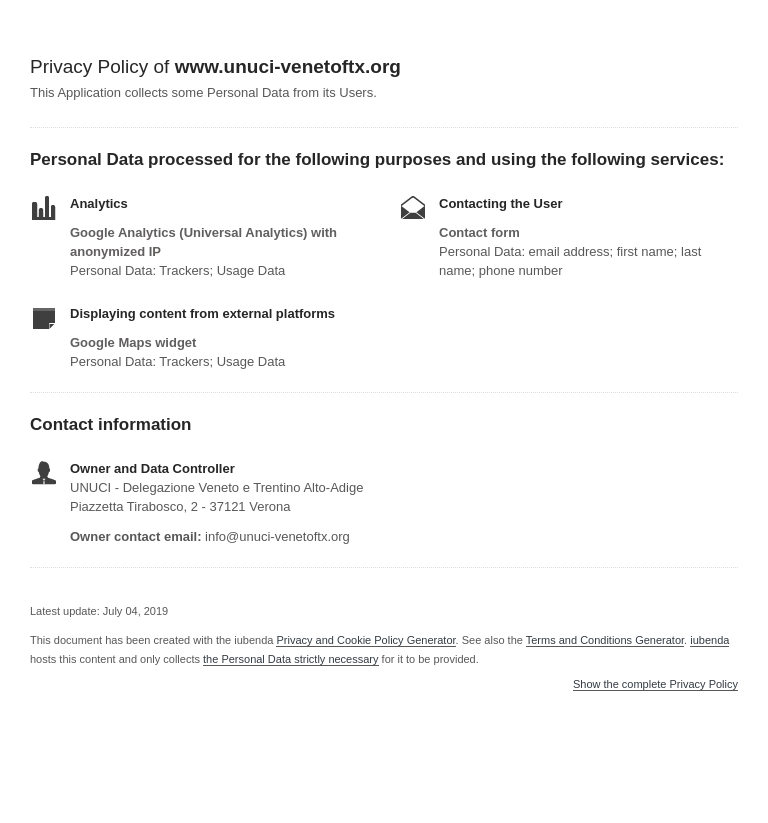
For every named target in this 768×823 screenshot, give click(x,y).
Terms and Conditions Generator (605, 640)
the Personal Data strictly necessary (290, 659)
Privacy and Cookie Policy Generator (365, 640)
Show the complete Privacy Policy (655, 684)
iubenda (709, 640)
